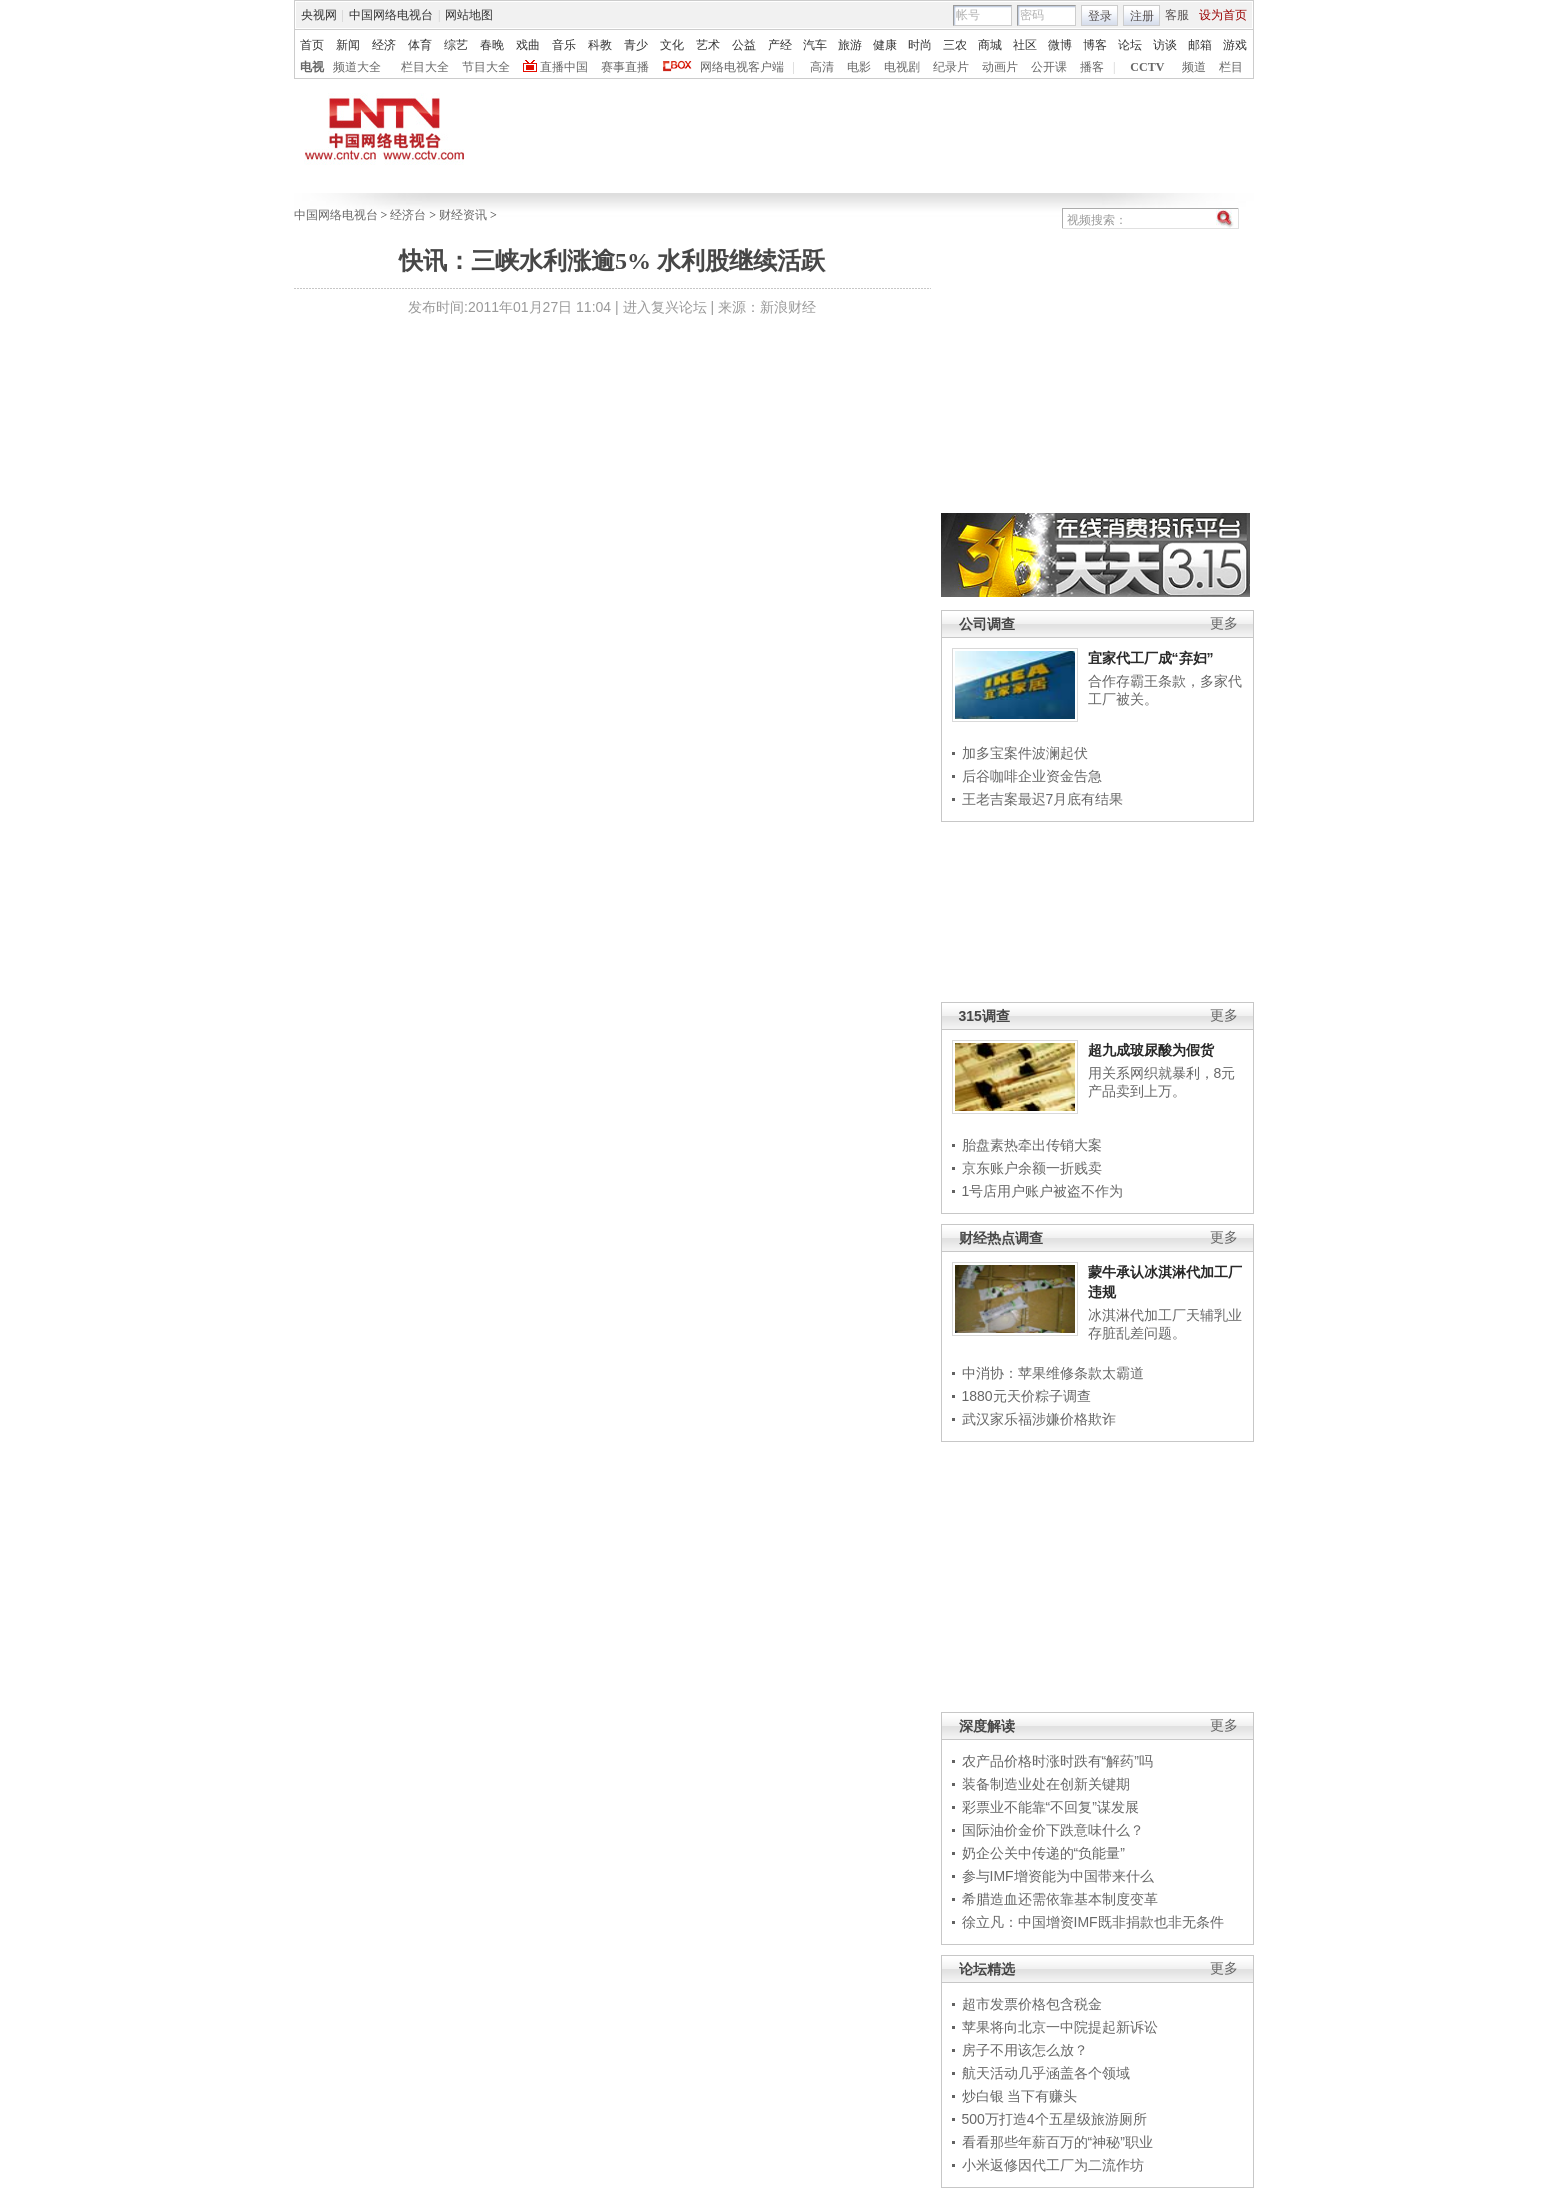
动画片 (1000, 67)
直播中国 (564, 67)
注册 (1142, 16)
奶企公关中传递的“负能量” (1043, 1853)
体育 (420, 45)
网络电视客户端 (742, 67)
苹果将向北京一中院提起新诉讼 (1060, 2027)
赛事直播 (625, 67)
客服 (1177, 15)
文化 (672, 45)
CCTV (1147, 67)
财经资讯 (463, 215)
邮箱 (1200, 45)
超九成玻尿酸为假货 (1151, 1050)
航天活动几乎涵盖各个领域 (1046, 2073)
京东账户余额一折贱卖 (1032, 1168)
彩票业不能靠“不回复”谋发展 (1050, 1807)
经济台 (408, 215)
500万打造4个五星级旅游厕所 (1054, 2119)
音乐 (564, 45)
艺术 (708, 45)
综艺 (456, 45)
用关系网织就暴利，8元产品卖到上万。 (1162, 1082)
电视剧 (902, 67)
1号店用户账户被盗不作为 (1043, 1191)
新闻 (348, 45)
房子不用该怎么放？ (1025, 2050)
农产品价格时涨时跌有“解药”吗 (1057, 1761)
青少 (636, 45)
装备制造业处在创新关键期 (1046, 1784)
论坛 (1130, 45)
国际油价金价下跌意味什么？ (1053, 1830)
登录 (1100, 16)
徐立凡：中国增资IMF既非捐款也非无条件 (1093, 1922)
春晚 (492, 45)
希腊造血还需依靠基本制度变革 (1060, 1899)
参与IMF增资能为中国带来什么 (1058, 1876)
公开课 (1049, 67)
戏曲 (528, 45)
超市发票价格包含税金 (1032, 2004)
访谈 (1165, 45)
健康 (885, 45)
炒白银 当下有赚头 (1020, 2096)
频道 (1194, 67)
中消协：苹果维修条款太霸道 (1053, 1373)
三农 (955, 45)
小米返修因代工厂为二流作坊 (1053, 2165)
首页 (312, 45)
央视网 (319, 15)
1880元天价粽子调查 (1026, 1396)
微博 (1060, 45)
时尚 (920, 45)
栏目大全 (425, 67)
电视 (312, 67)
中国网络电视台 (391, 15)
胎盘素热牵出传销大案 (1032, 1145)
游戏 (1235, 45)
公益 (744, 45)
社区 (1025, 45)
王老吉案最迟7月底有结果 (1043, 799)
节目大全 (486, 67)
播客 (1092, 67)
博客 (1095, 45)
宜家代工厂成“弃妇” (1151, 658)
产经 (780, 45)
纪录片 (951, 67)
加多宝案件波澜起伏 (1025, 753)
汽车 (815, 45)
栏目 (1231, 67)
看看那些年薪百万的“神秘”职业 (1057, 2142)
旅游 (850, 45)
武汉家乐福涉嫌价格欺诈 (1039, 1419)
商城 (990, 45)
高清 (822, 67)
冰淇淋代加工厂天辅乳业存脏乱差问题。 (1165, 1324)
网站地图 (469, 15)
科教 (600, 45)
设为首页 (1223, 15)
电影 (859, 67)
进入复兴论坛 (665, 307)
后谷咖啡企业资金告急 (1032, 776)
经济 (384, 45)
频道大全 (357, 67)
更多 (1224, 623)
